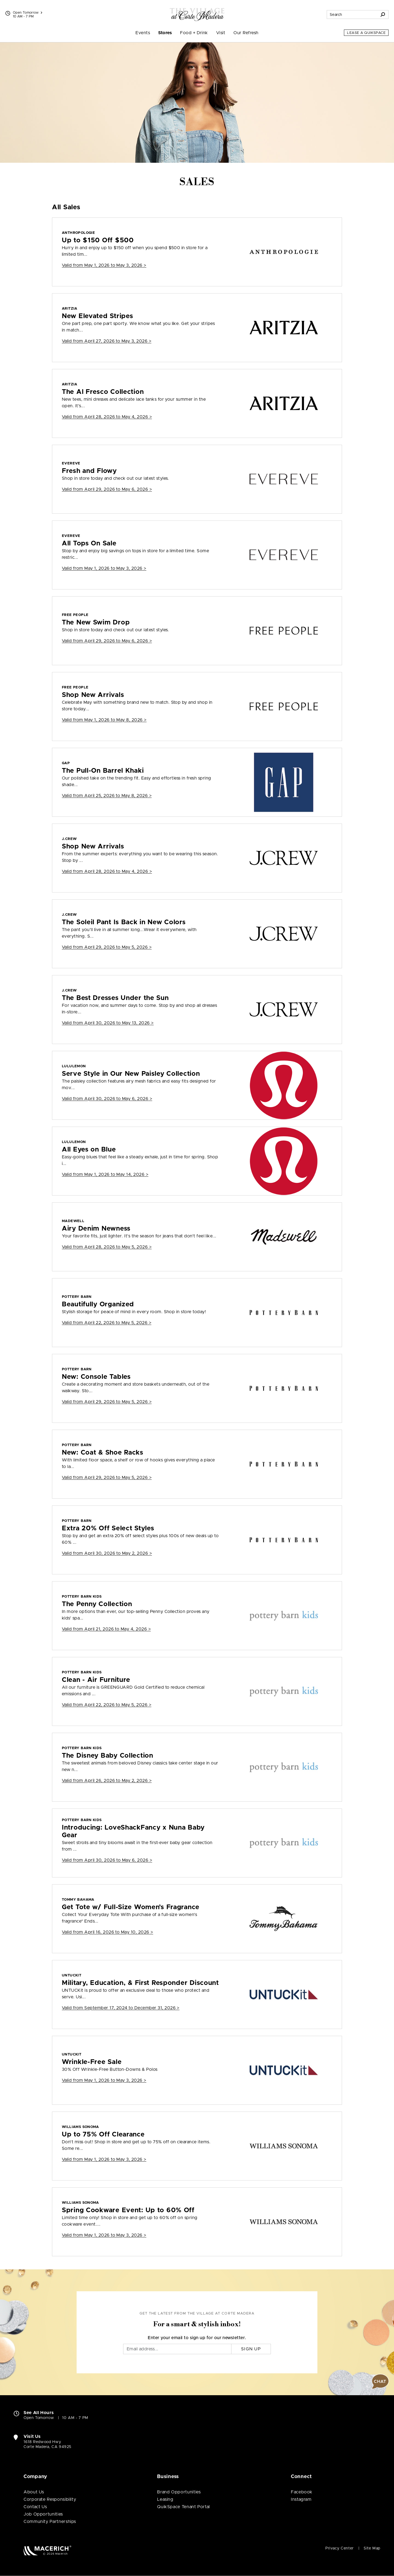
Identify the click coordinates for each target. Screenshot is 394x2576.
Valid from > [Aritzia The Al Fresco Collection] (107, 417)
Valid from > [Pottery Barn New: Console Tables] (107, 1402)
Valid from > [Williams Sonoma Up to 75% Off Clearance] (104, 2159)
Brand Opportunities (179, 2492)
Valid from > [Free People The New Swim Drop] (107, 641)
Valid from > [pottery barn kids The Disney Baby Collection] (107, 1780)
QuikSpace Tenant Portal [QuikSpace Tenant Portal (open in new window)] (183, 2507)
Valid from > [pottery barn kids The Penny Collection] (106, 1629)
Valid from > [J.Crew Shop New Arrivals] (107, 871)
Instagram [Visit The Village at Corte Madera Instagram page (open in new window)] (301, 2499)
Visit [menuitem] (220, 33)
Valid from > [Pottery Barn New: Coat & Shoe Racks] (107, 1477)
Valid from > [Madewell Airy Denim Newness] (107, 1247)
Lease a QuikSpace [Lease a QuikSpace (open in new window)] (366, 33)
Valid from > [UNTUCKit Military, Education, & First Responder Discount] (120, 2008)
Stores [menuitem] (165, 33)
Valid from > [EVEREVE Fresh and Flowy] (107, 489)
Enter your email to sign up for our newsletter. (197, 2338)
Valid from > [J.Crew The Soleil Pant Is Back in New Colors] (107, 947)
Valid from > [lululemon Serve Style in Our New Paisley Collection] (107, 1099)
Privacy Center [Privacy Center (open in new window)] (339, 2548)
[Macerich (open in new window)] (47, 2550)
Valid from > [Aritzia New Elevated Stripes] (106, 341)
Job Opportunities (43, 2514)
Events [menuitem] (142, 33)
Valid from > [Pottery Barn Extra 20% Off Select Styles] (107, 1553)
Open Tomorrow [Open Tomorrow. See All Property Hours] (39, 2418)
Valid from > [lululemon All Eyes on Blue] (105, 1174)
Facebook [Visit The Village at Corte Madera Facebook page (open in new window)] (301, 2492)
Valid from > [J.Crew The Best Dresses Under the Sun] (108, 1023)
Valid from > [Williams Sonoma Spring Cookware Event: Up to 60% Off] (104, 2235)
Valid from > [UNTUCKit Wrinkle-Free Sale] (104, 2080)
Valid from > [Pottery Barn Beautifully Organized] (106, 1323)
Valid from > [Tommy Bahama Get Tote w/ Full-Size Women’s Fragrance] (107, 1932)
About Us (34, 2492)
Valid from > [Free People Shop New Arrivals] (104, 720)
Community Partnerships (50, 2521)
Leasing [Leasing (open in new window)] (165, 2499)
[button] (380, 2381)
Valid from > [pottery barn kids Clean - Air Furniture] (106, 1705)
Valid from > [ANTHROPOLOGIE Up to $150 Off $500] (104, 265)
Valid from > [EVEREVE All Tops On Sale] (104, 568)
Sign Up (251, 2349)
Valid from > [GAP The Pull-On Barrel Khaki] (107, 795)
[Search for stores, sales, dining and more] (352, 14)
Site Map (372, 2548)
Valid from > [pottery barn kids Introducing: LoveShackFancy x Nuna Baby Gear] (107, 1860)
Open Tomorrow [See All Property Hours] (27, 12)
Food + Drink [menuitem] (194, 33)
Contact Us (35, 2507)
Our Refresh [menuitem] (245, 33)
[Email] (177, 2349)
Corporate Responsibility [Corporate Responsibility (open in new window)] (50, 2499)
